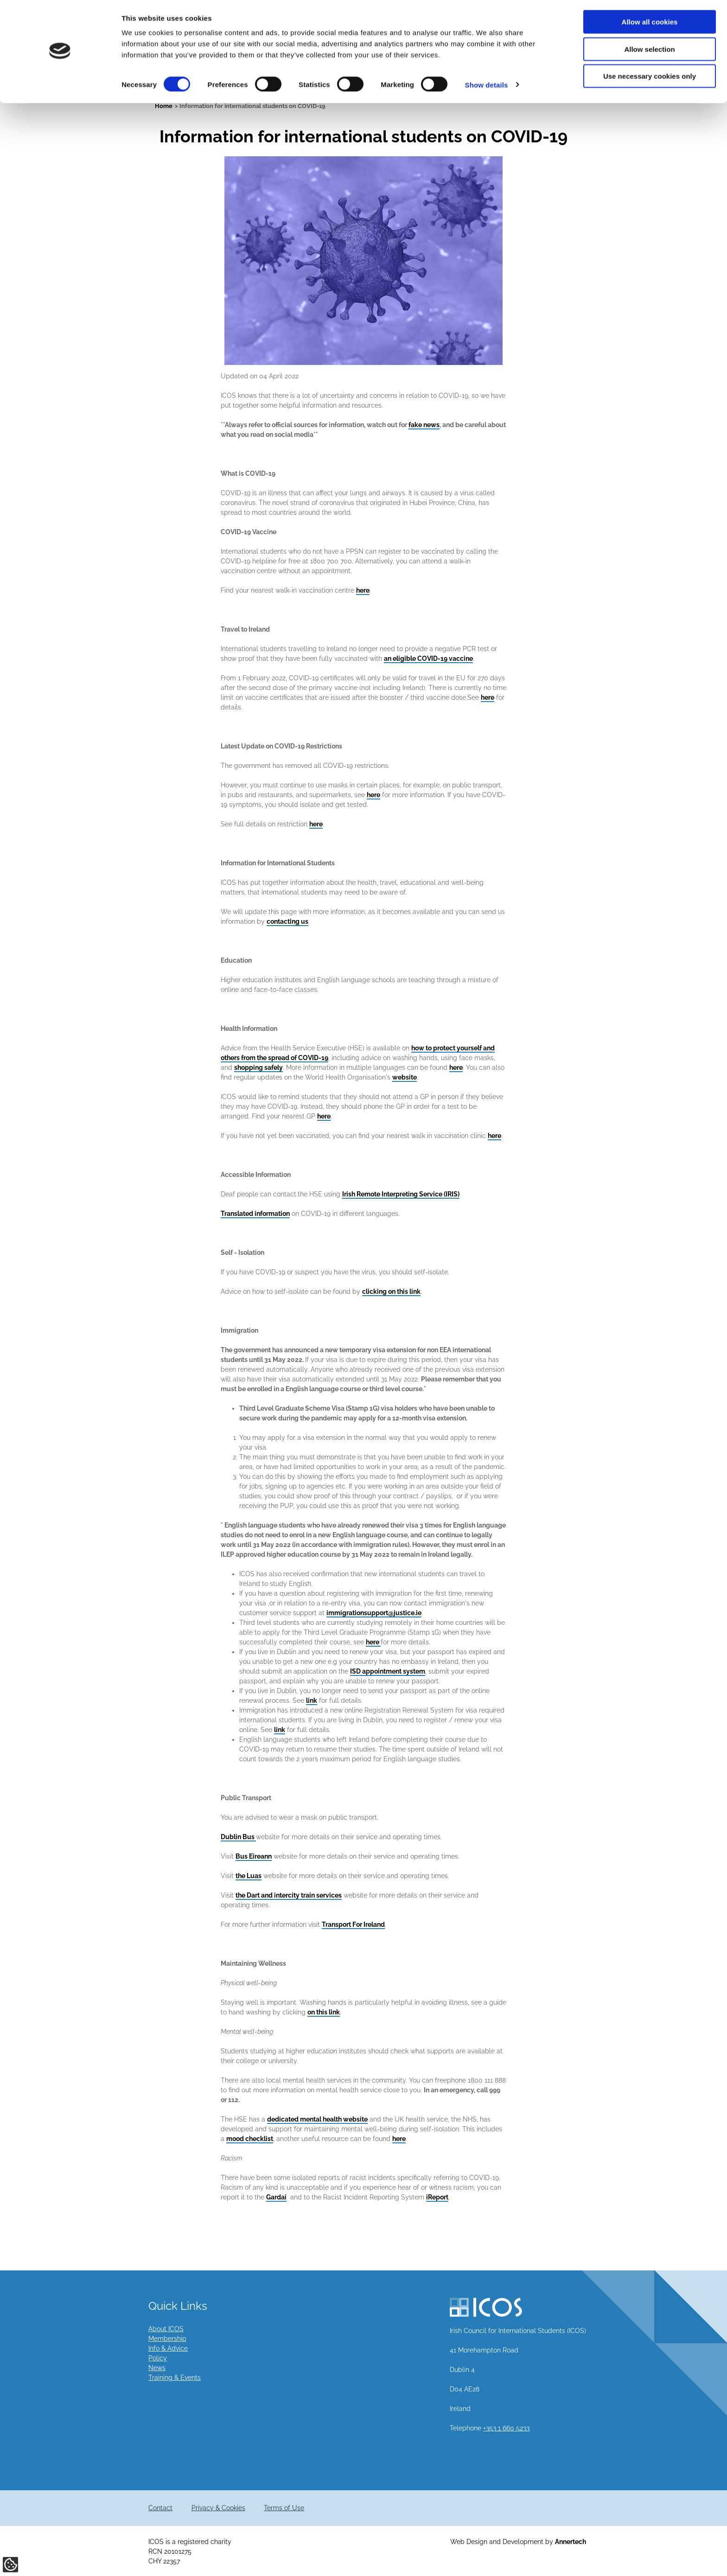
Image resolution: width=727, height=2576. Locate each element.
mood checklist (249, 2138)
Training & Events (174, 2377)
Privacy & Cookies (218, 2508)
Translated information (255, 1213)
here (363, 590)
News (157, 2367)
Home (163, 105)
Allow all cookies (650, 23)
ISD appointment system (387, 1671)
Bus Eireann (254, 1856)
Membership (167, 2338)
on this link (323, 2012)
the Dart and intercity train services (289, 1895)
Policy (157, 2358)
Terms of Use (284, 2508)
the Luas (248, 1875)
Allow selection (649, 50)
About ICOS (166, 2329)
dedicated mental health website (317, 2119)
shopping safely (258, 1067)
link (311, 1700)
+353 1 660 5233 (506, 2428)
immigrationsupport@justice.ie (373, 1613)
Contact (160, 2508)
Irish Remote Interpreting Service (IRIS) (400, 1194)
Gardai (276, 2197)
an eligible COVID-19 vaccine (428, 658)
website (404, 1077)
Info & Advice (168, 2348)
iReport (437, 2197)
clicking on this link (391, 1291)
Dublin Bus (238, 1837)
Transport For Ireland (353, 1924)
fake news (424, 424)
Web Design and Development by (518, 2541)
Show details (486, 86)
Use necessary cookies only (649, 77)
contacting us (287, 921)
